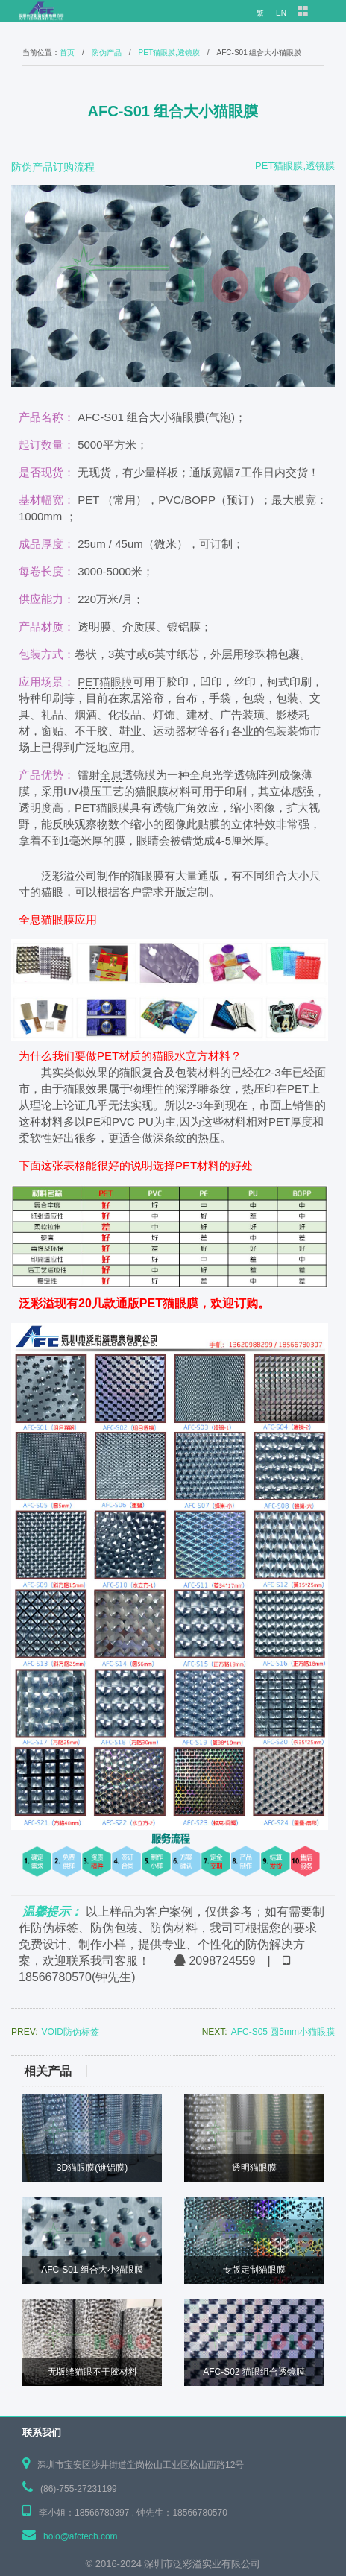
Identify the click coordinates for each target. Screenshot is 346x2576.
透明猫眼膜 (254, 2167)
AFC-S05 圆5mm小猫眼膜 (283, 2032)
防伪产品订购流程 (53, 167)
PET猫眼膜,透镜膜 (169, 52)
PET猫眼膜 (105, 681)
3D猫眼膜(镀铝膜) (92, 2167)
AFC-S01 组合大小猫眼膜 (92, 2269)
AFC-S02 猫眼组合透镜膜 (254, 2372)
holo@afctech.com (80, 2536)
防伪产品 (107, 52)
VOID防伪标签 (70, 2032)
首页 (67, 52)
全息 (111, 774)
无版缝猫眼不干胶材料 (92, 2372)
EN (281, 13)
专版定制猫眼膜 (254, 2269)
